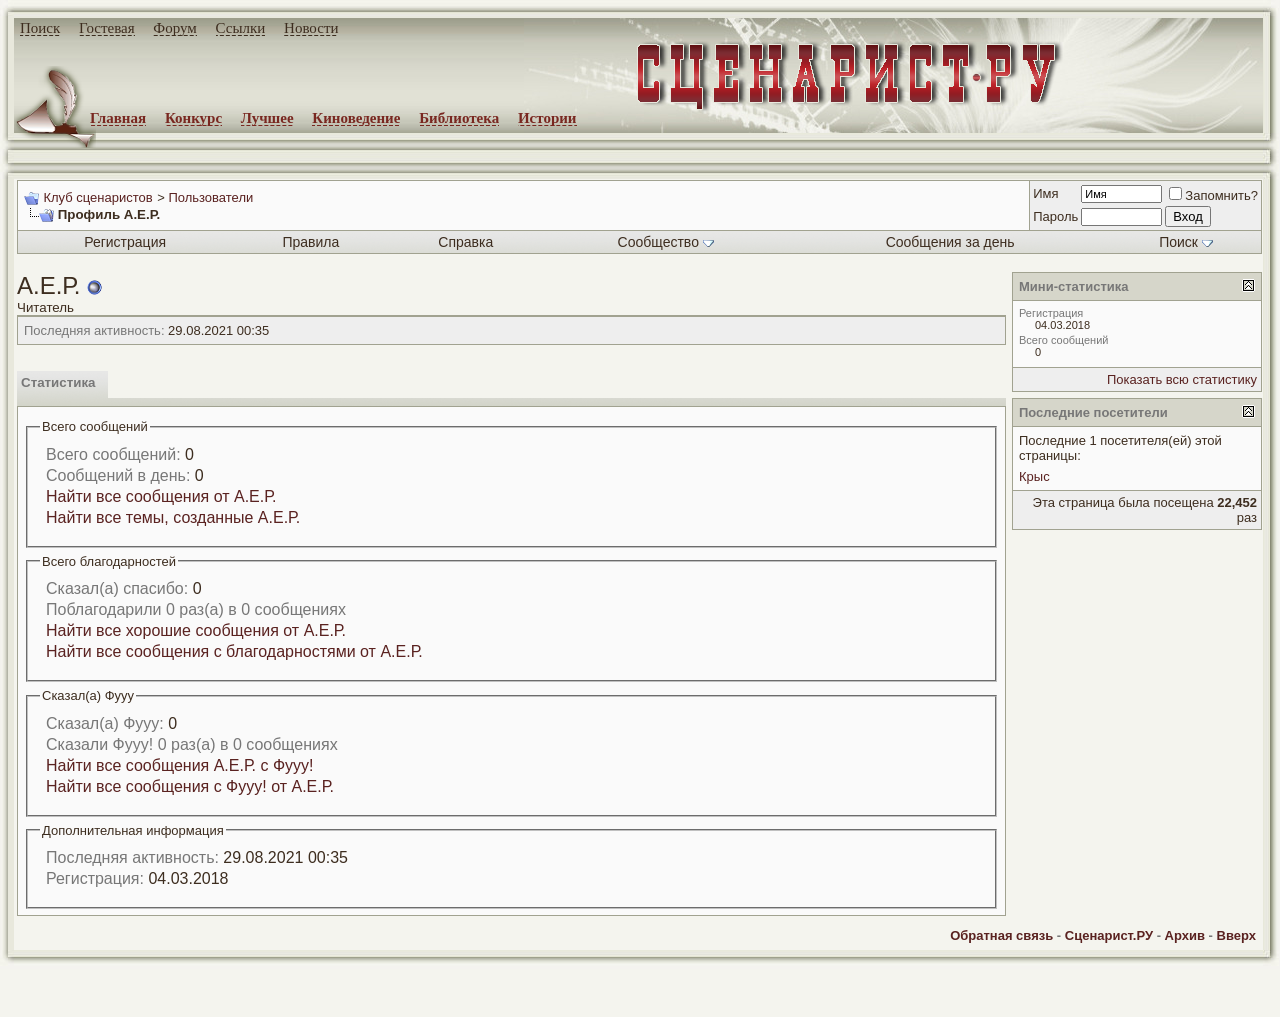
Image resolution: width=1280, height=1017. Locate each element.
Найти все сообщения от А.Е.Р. (161, 496)
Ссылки (241, 28)
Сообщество (666, 242)
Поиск (40, 28)
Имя (1045, 193)
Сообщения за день (950, 242)
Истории (547, 118)
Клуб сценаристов (97, 197)
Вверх (1236, 935)
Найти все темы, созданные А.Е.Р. (173, 517)
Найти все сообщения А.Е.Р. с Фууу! (180, 765)
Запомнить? (1213, 195)
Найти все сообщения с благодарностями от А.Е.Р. (234, 651)
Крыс (1034, 476)
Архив (1185, 935)
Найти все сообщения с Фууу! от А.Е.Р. (190, 786)
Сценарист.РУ (1109, 935)
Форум (174, 28)
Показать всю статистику (1182, 379)
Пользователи (210, 197)
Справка (465, 242)
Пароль (1055, 216)
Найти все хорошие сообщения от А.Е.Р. (196, 630)
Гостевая (107, 28)
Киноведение (356, 118)
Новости (311, 28)
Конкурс (193, 118)
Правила (310, 242)
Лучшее (267, 118)
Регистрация (125, 242)
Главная (118, 118)
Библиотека (459, 118)
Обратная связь (1001, 935)
